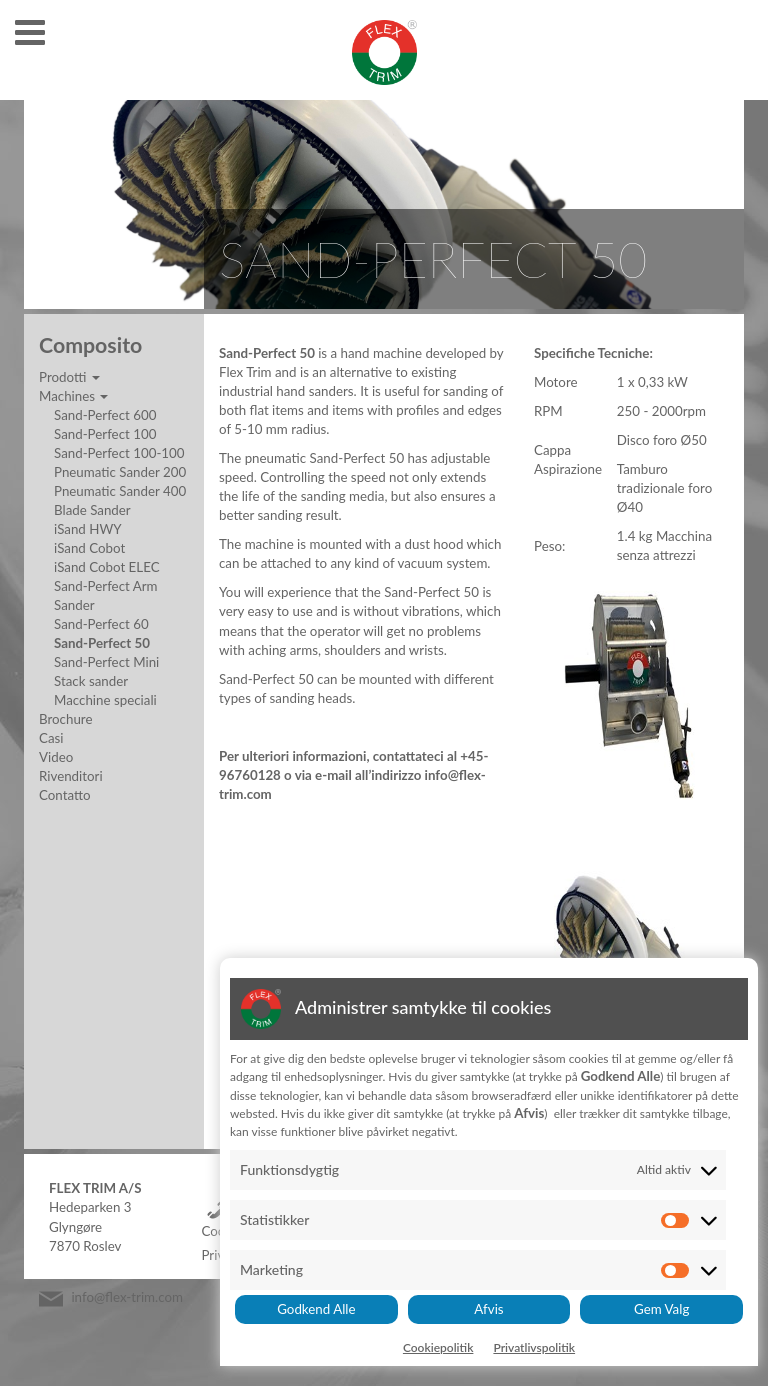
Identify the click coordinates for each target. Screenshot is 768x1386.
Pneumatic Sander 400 (120, 491)
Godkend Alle (316, 1309)
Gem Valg (661, 1309)
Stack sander (91, 681)
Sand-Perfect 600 (105, 415)
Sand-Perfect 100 (105, 434)
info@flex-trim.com (127, 1297)
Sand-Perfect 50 (102, 643)
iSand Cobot (89, 548)
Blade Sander (92, 510)
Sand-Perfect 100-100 (119, 453)
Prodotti (69, 377)
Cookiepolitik (438, 1347)
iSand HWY (88, 529)
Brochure (65, 719)
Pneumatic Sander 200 (120, 472)
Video (56, 757)
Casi (51, 738)
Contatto (65, 795)
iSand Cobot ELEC (107, 567)
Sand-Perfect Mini (106, 662)
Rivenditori (71, 776)
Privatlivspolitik (534, 1347)
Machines (73, 396)
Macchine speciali (105, 700)
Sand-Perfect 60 (101, 624)
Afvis (488, 1309)
